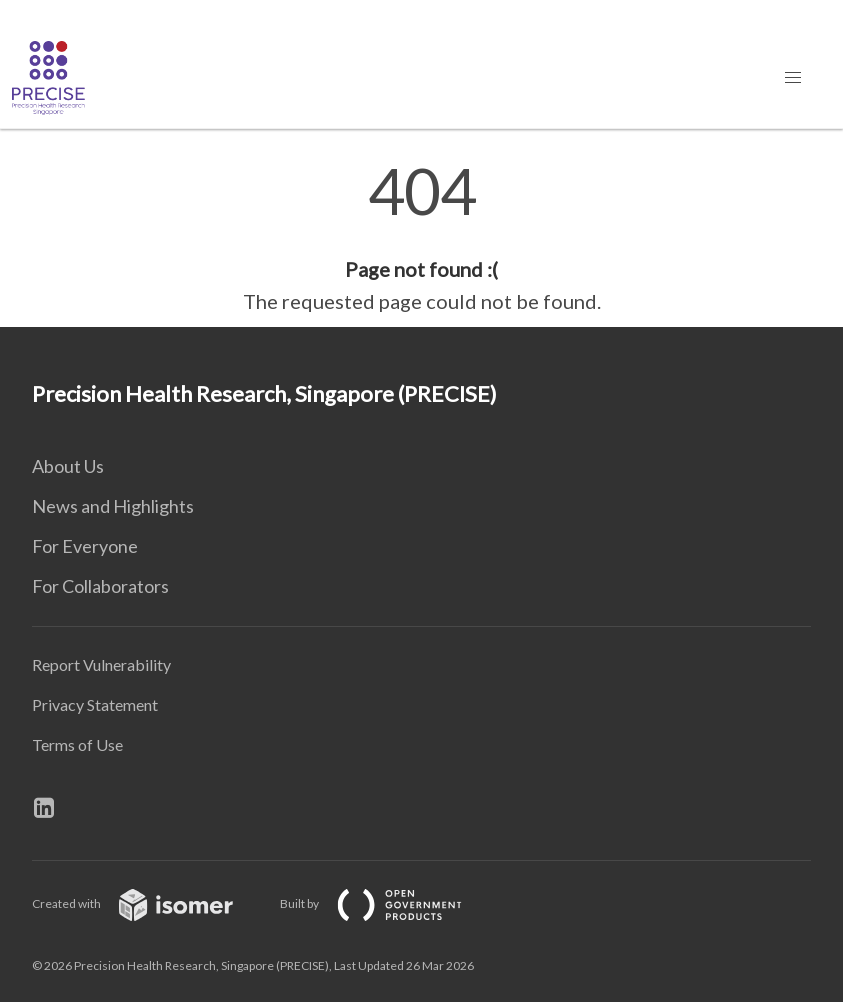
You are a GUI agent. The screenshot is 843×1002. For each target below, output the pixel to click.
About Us (68, 466)
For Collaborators (100, 586)
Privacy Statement (95, 704)
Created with (148, 903)
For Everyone (85, 546)
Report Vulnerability (101, 664)
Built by (387, 903)
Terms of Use (77, 744)
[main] (421, 238)
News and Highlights (113, 506)
